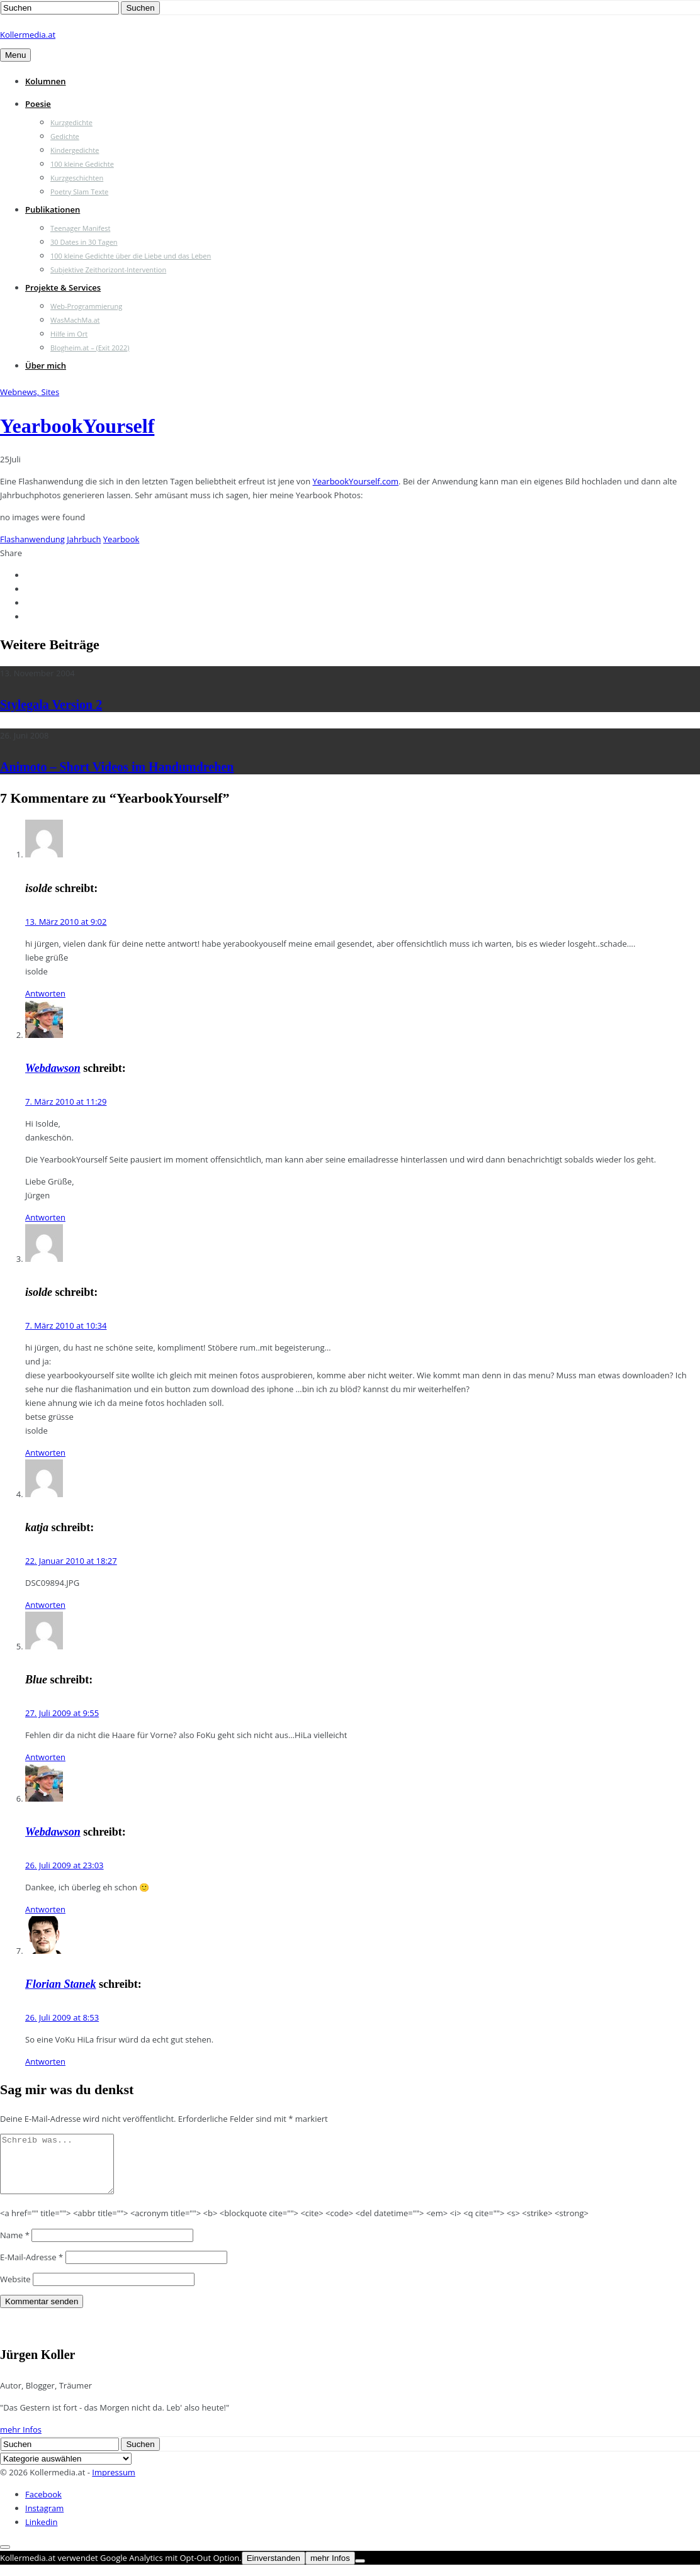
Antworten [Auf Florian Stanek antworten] (45, 2061)
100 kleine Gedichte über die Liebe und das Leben (130, 255)
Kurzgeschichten (76, 177)
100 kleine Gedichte (82, 164)
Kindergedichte (74, 150)
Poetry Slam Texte (79, 191)
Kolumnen (45, 81)
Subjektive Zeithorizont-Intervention (108, 269)
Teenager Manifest (80, 228)
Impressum (113, 2483)
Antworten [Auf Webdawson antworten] (45, 1217)
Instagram (44, 2519)
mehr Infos (21, 2440)
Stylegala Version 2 (51, 704)
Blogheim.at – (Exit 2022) (90, 347)
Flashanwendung (32, 539)
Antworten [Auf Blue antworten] (45, 1757)
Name (15, 2246)
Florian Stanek (60, 1984)
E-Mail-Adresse (31, 2268)
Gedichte (64, 136)
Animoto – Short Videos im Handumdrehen (117, 767)
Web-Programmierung (86, 306)
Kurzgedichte (71, 122)
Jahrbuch (84, 539)
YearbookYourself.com (356, 481)
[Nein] (360, 2572)
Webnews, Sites (29, 392)
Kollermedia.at (27, 34)
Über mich (45, 365)
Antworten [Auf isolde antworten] (45, 993)
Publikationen (52, 209)
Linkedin (41, 2533)
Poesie (38, 103)
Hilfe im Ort (69, 333)
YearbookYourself (77, 426)
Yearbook (121, 539)
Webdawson (53, 1068)
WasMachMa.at (74, 320)
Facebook (43, 2505)
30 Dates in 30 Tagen (84, 242)
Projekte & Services (63, 287)
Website (15, 2290)
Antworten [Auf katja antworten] (45, 1604)
